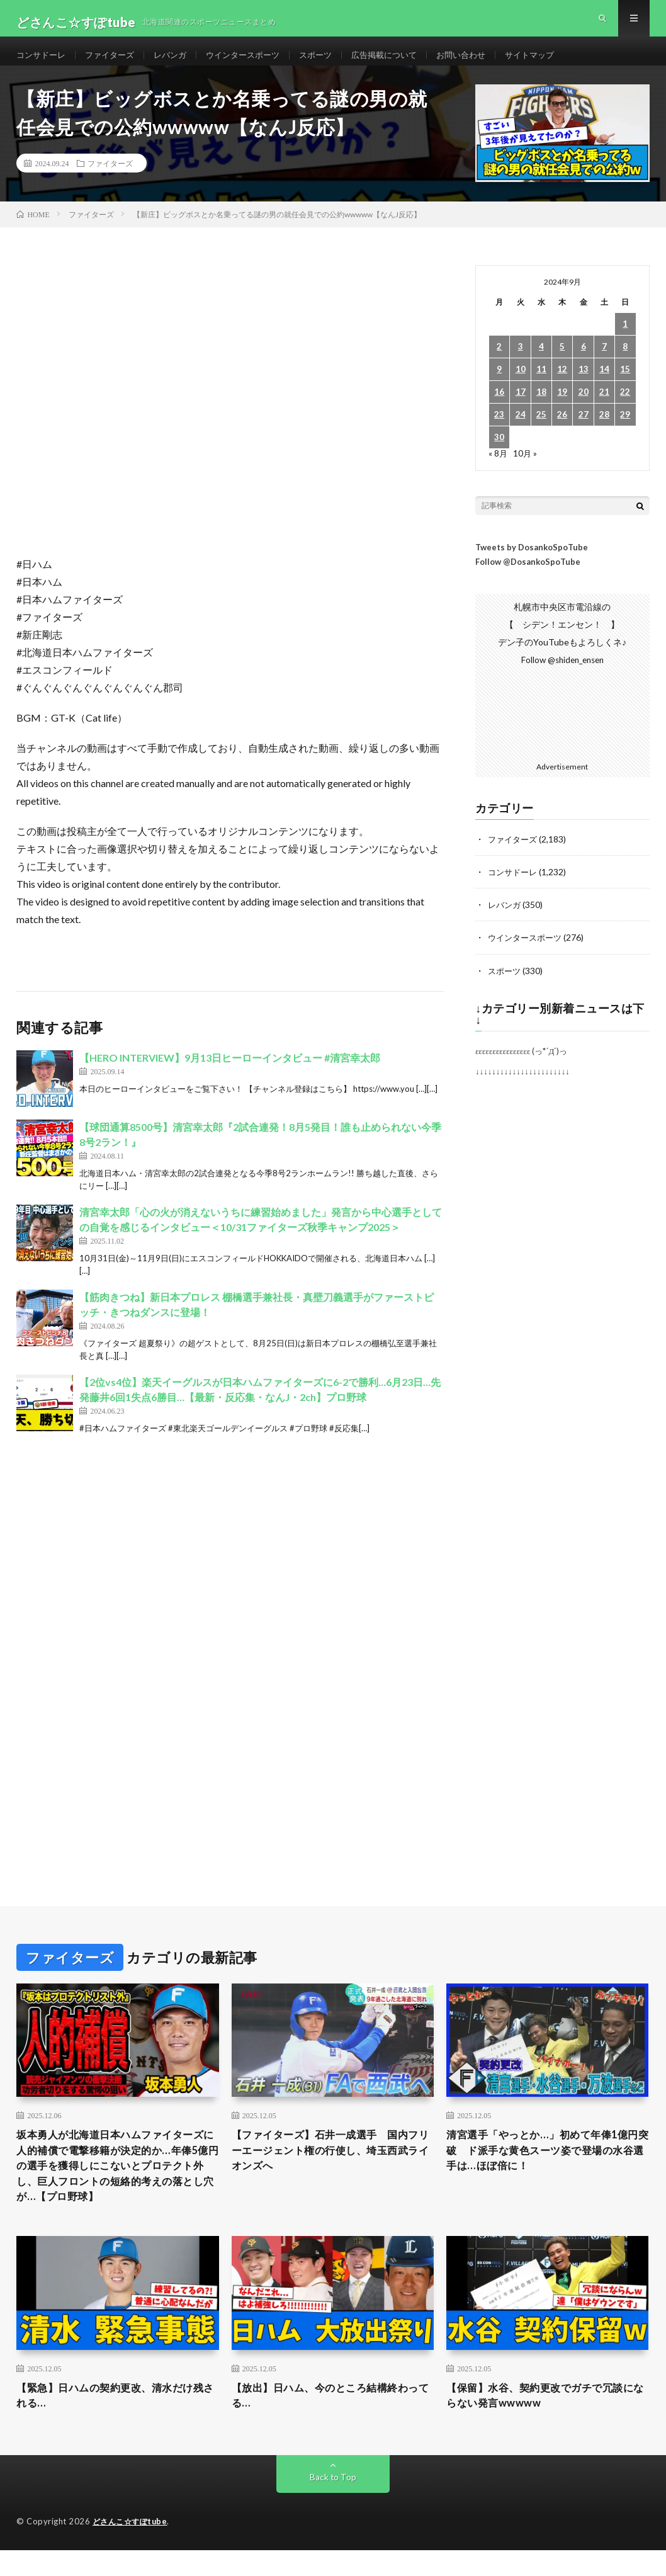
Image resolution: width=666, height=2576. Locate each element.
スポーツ (332, 62)
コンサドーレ (42, 62)
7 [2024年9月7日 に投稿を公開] (604, 362)
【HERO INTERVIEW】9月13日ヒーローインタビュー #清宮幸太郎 (229, 1074)
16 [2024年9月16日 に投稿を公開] (499, 407)
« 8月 (498, 468)
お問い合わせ (486, 62)
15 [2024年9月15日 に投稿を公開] (625, 385)
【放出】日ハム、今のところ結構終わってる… (331, 2420)
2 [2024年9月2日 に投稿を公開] (499, 362)
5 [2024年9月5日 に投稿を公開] (562, 362)
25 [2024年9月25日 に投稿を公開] (541, 430)
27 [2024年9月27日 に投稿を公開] (584, 430)
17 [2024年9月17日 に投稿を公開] (521, 407)
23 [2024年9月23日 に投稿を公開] (499, 430)
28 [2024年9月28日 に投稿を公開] (604, 430)
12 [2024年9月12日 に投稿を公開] (562, 385)
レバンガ (178, 62)
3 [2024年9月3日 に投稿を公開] (520, 362)
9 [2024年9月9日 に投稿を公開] (499, 385)
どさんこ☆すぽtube (132, 2548)
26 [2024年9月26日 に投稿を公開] (562, 430)
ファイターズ (115, 62)
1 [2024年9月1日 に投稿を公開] (625, 339)
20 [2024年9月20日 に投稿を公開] (584, 407)
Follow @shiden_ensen (562, 676)
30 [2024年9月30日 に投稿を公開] (499, 453)
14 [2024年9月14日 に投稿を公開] (604, 385)
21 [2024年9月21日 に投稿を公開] (604, 407)
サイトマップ (558, 62)
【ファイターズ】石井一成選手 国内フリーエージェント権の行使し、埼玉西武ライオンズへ (331, 2168)
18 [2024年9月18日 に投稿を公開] (541, 407)
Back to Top (333, 2503)
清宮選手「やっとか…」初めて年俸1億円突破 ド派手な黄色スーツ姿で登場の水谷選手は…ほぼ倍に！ (547, 2168)
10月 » (526, 468)
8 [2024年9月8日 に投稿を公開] (625, 362)
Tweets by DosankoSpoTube (531, 563)
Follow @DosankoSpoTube (527, 577)
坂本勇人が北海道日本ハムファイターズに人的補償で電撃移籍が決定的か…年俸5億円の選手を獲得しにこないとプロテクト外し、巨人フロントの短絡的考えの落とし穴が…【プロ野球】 (115, 2185)
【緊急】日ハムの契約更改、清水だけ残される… (115, 2420)
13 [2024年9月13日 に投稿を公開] (584, 385)
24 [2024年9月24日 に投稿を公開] (521, 430)
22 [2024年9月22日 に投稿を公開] (625, 407)
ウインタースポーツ (255, 62)
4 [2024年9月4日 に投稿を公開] (541, 362)
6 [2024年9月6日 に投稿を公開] (583, 362)
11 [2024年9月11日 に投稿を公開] (541, 385)
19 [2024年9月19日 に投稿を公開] (562, 407)
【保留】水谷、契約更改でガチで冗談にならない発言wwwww (545, 2420)
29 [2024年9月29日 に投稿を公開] (625, 430)
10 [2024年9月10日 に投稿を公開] (521, 385)
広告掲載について (405, 62)
